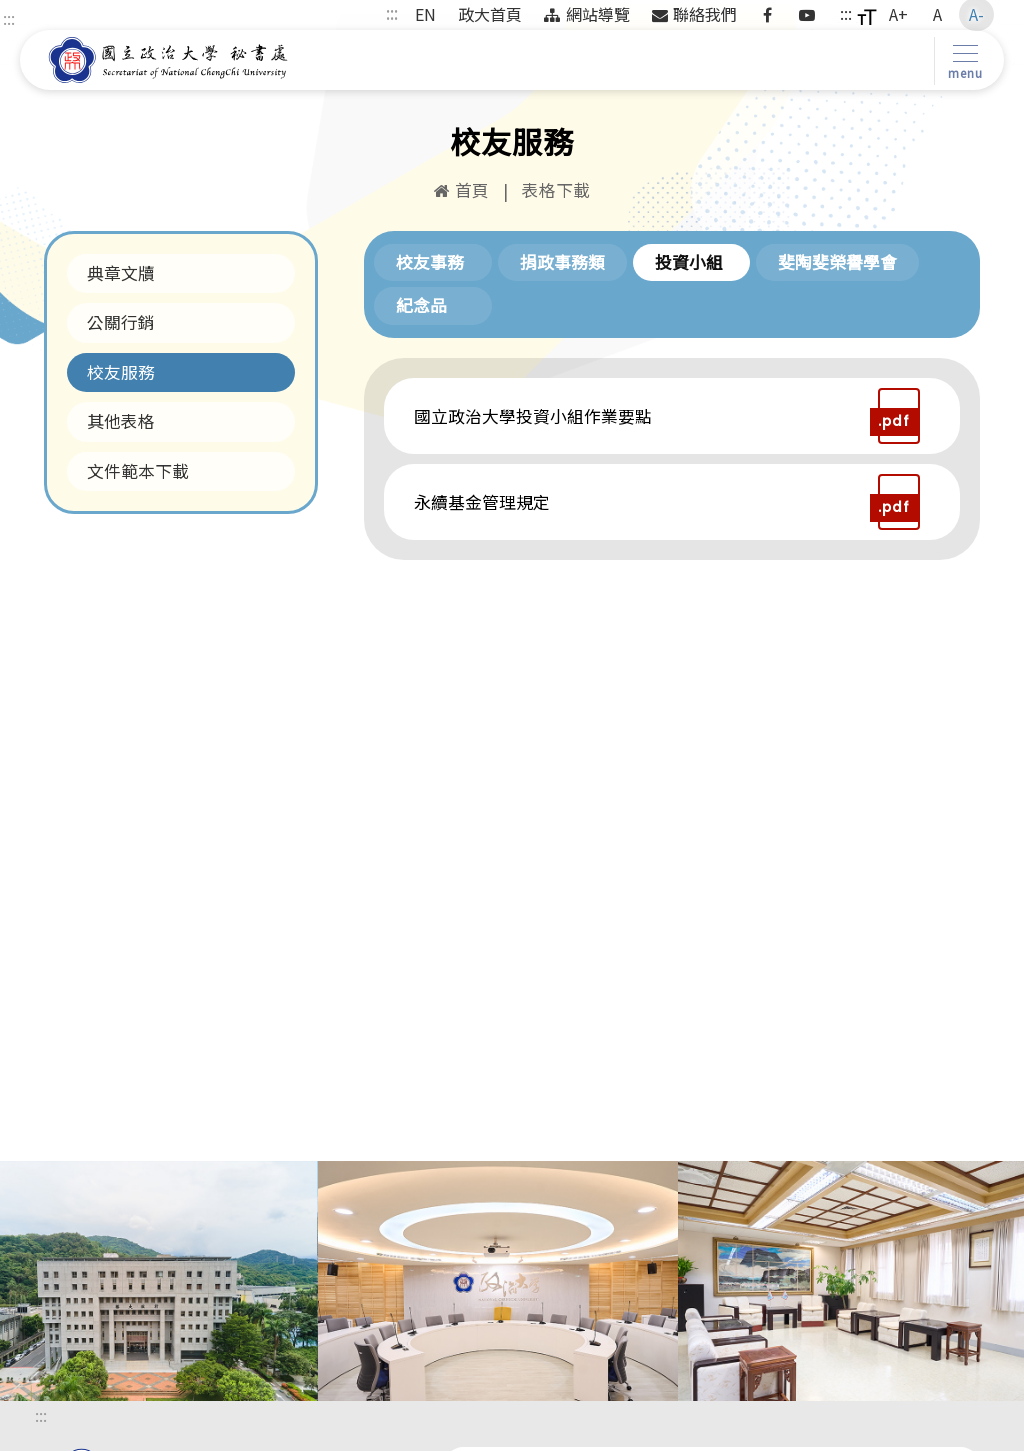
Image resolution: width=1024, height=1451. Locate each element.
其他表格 (121, 421)
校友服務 (121, 372)
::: (9, 18)
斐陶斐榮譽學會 (837, 262)
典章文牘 (121, 273)
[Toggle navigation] (961, 61)
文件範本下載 (138, 471)
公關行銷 (121, 322)
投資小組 (689, 262)
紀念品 (421, 305)
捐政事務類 (562, 262)
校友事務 (430, 262)
